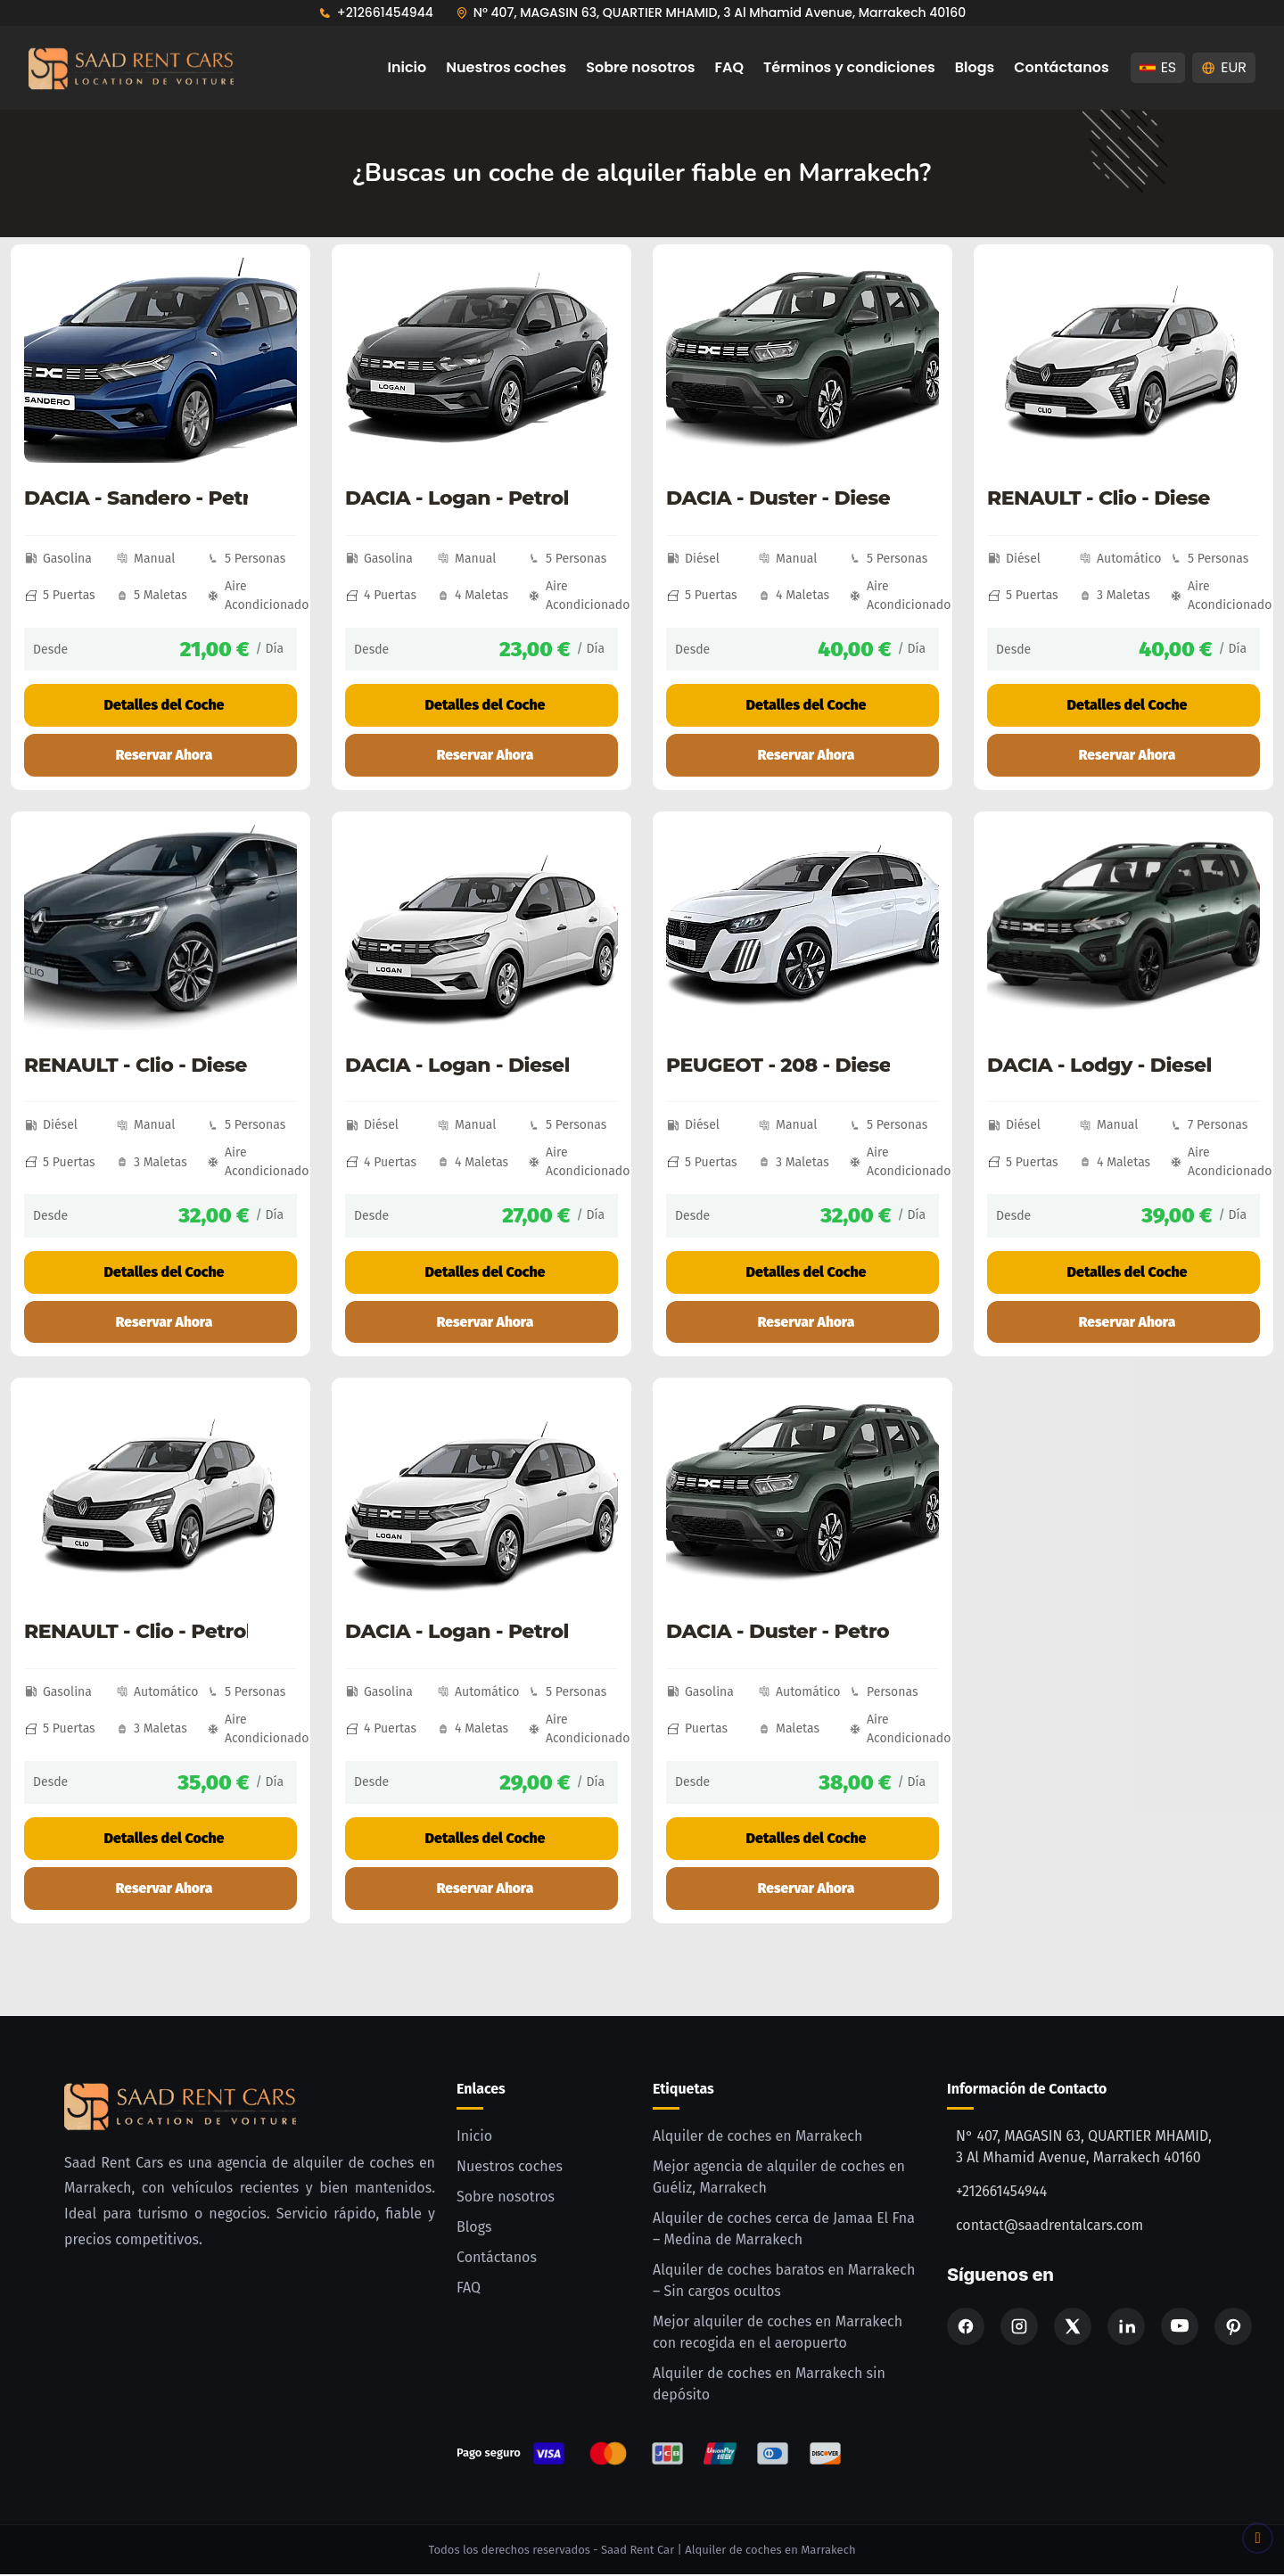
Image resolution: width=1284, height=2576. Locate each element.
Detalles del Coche (160, 704)
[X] (1072, 2328)
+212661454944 (385, 12)
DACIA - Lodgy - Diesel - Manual (1099, 1065)
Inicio (406, 67)
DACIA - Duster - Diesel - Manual (778, 498)
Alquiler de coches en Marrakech (757, 2137)
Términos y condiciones (849, 67)
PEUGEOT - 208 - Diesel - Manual (778, 1065)
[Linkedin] (1126, 2328)
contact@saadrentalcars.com (1049, 2226)
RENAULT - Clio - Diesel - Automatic (1099, 498)
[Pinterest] (1233, 2328)
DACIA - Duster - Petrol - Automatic (778, 1633)
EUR (1224, 67)
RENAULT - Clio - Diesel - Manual (136, 1065)
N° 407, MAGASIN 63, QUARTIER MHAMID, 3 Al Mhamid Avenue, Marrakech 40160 (719, 12)
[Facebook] (965, 2328)
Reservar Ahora (164, 754)
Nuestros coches (506, 67)
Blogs (975, 67)
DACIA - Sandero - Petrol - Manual (136, 498)
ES (1158, 67)
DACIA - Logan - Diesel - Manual (457, 1065)
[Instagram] (1019, 2328)
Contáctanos (1061, 67)
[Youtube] (1179, 2328)
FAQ (730, 67)
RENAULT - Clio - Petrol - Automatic (136, 1633)
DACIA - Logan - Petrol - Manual (457, 498)
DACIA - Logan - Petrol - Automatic (457, 1633)
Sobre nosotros (640, 67)
